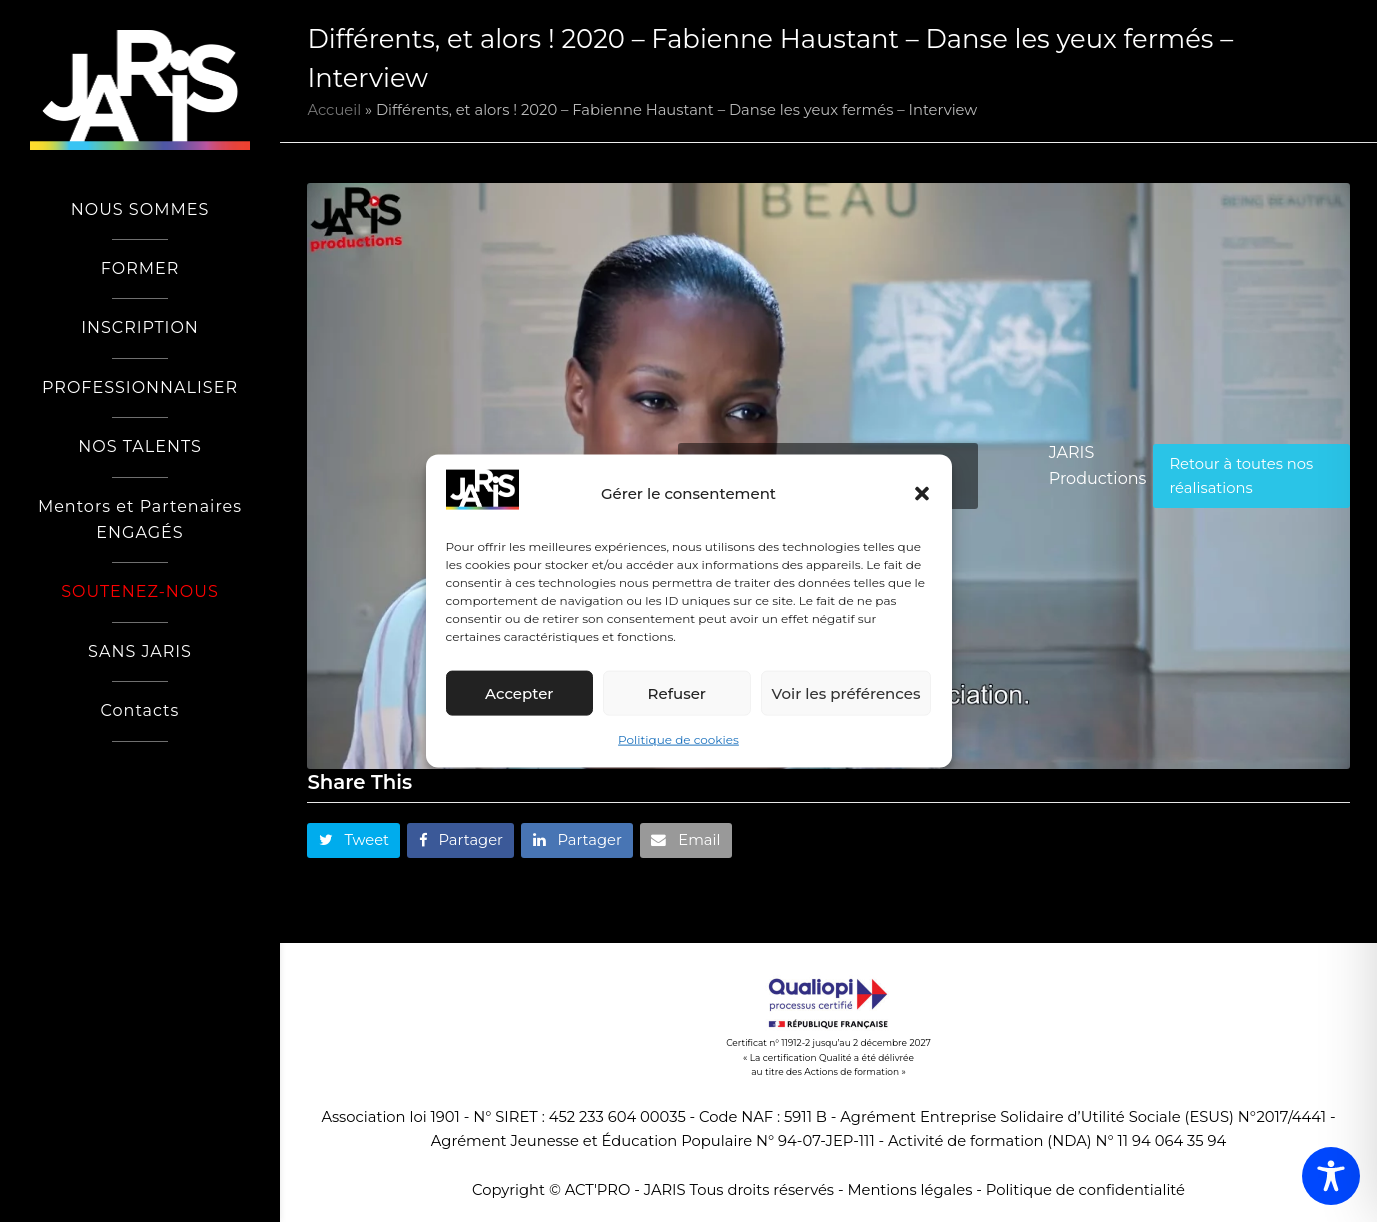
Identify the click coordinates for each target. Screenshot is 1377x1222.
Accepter (519, 693)
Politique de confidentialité (1085, 1190)
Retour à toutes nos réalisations (1241, 476)
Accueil (334, 110)
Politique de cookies (678, 739)
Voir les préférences (846, 693)
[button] (922, 494)
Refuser (677, 693)
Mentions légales (909, 1190)
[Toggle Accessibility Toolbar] (1331, 1176)
